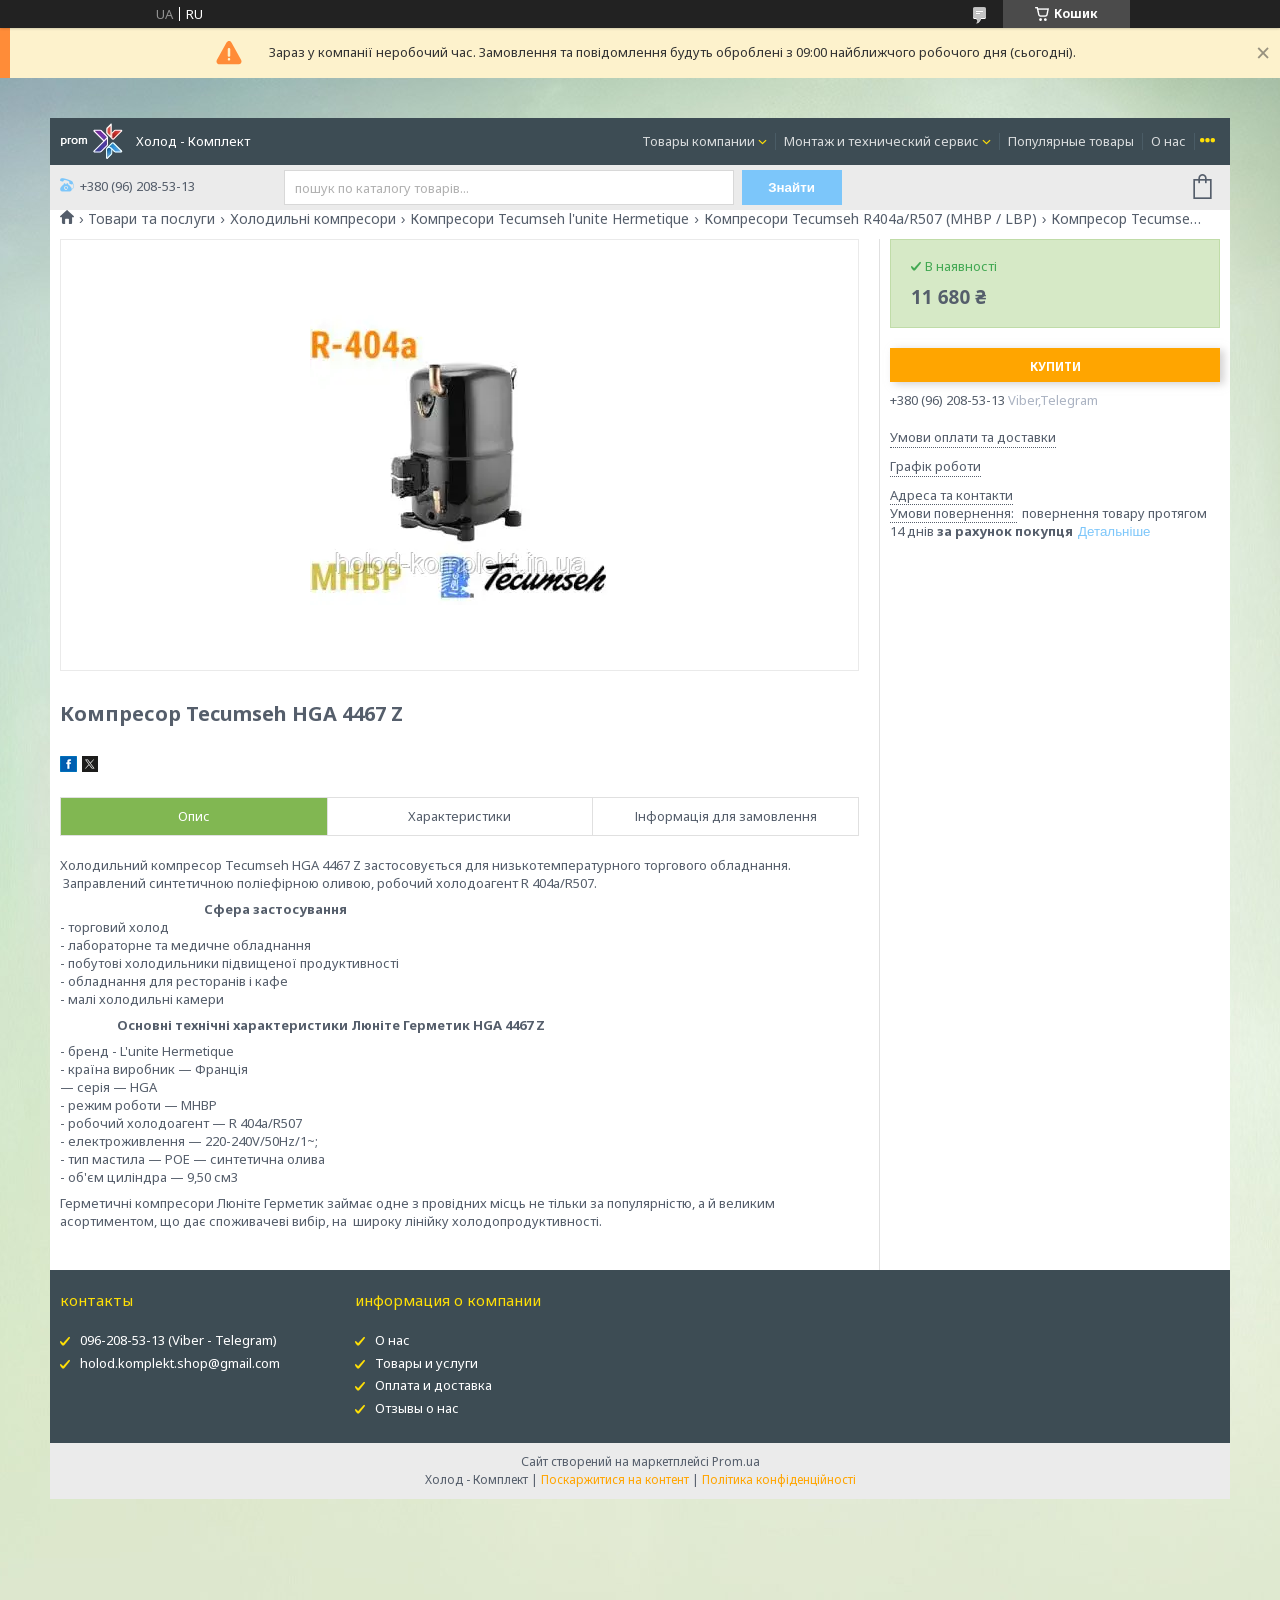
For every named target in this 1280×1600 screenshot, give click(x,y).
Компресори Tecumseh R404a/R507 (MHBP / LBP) (870, 219)
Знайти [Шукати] (791, 187)
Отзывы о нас (417, 1408)
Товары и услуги (426, 1363)
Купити (1055, 366)
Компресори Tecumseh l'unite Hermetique (549, 219)
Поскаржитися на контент (615, 1479)
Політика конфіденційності (779, 1479)
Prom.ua (736, 1461)
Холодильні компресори (313, 219)
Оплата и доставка (433, 1385)
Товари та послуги (151, 219)
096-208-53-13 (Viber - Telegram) (178, 1340)
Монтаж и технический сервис (881, 141)
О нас (1168, 141)
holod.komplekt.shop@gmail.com (180, 1363)
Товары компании (698, 141)
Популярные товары (1071, 141)
